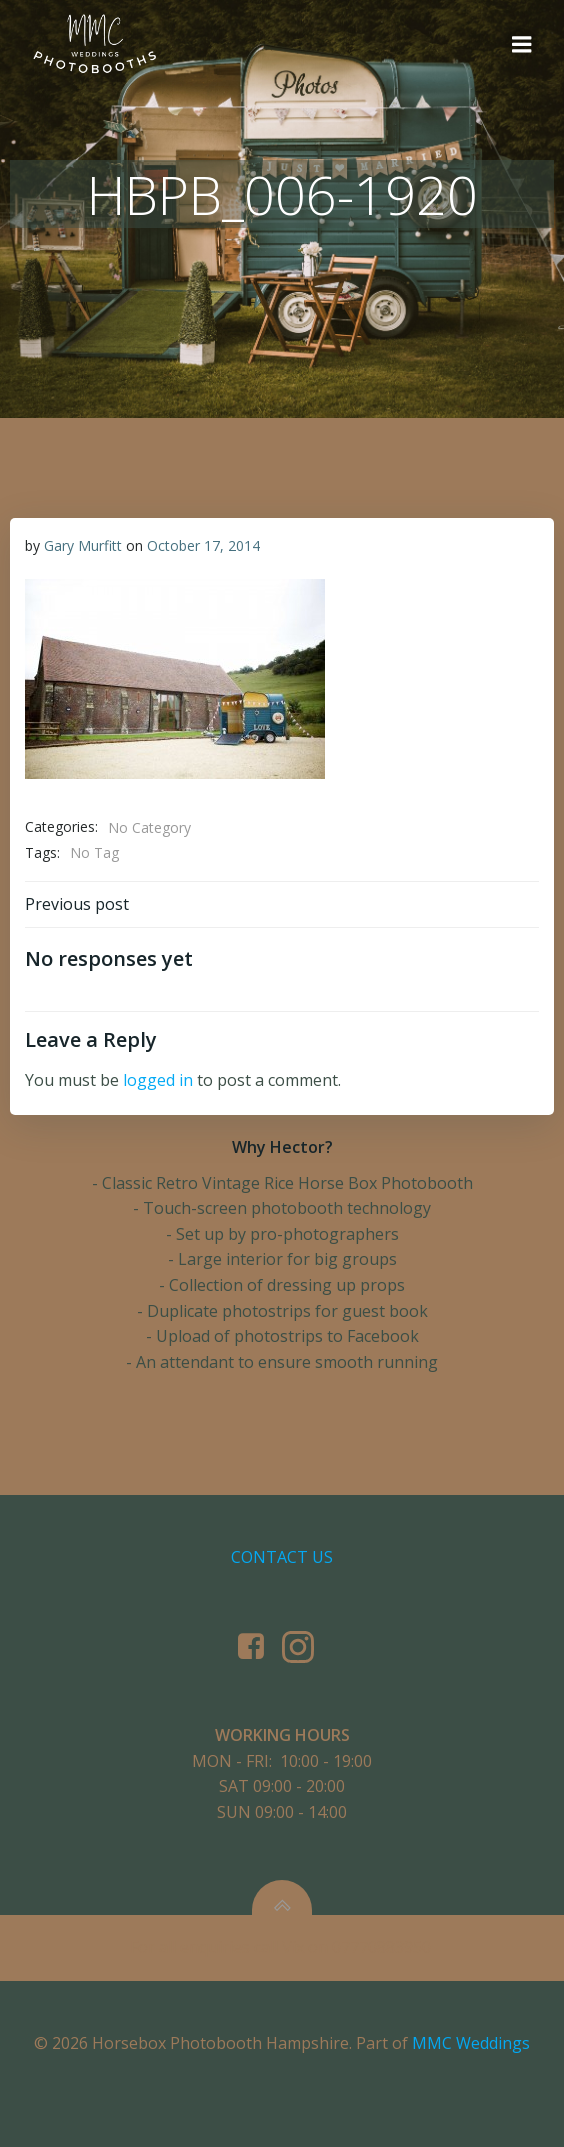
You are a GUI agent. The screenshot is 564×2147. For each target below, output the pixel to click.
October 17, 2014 (203, 545)
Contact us (282, 1557)
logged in (158, 1080)
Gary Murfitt (83, 545)
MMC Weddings (471, 2043)
